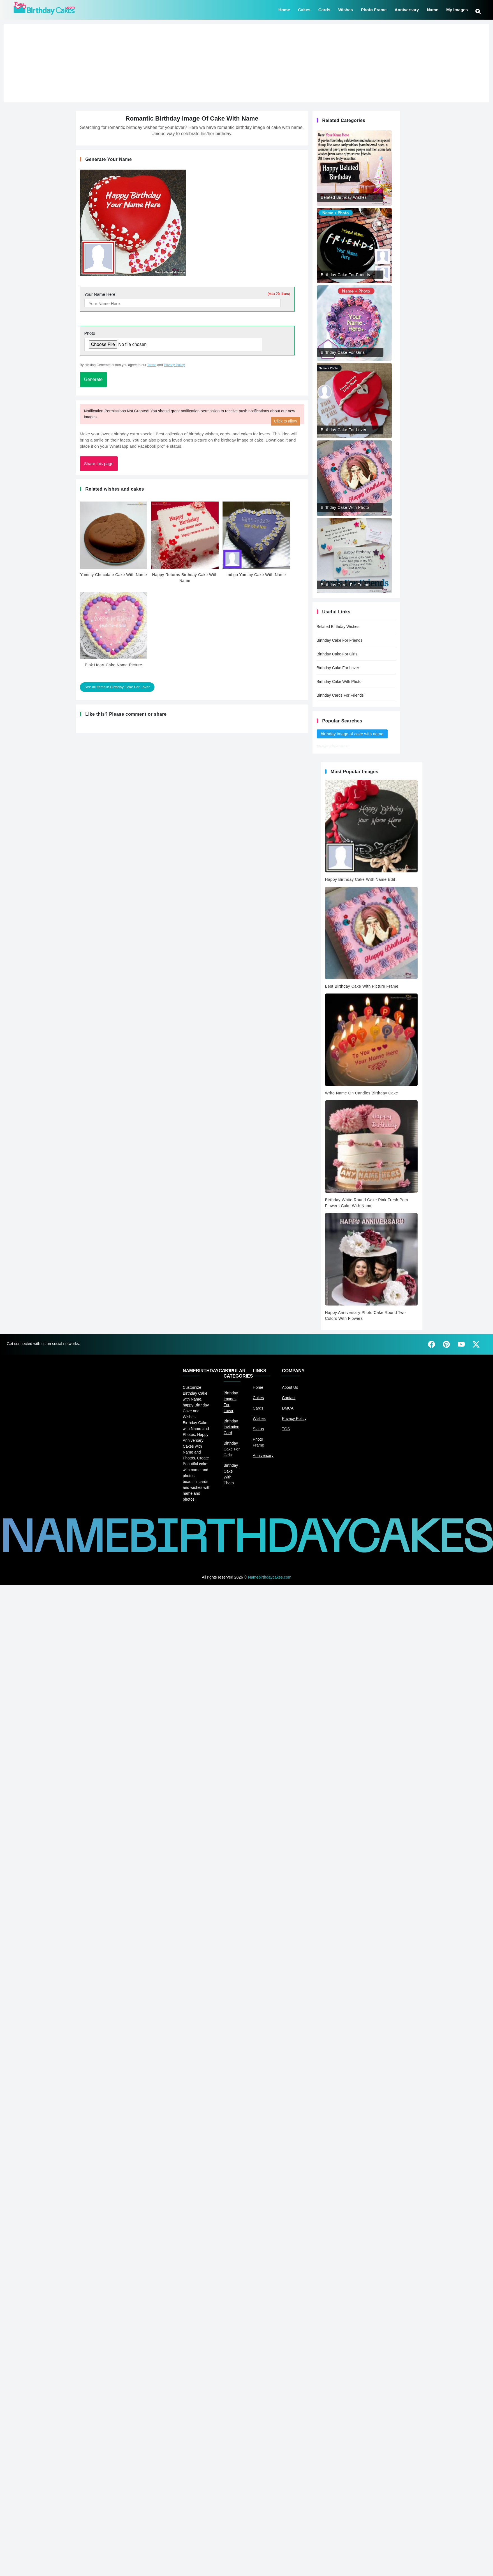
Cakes (304, 9)
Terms (151, 365)
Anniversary (407, 9)
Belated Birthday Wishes (338, 626)
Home (284, 9)
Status (258, 1429)
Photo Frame (374, 9)
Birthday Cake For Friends (339, 640)
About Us (290, 1387)
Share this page (99, 463)
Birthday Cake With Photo (339, 681)
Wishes (345, 9)
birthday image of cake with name (352, 733)
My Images (457, 9)
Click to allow (285, 421)
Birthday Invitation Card (231, 1427)
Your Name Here (187, 294)
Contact (288, 1398)
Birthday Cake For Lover (338, 668)
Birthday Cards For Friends (340, 695)
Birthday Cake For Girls (337, 654)
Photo (89, 333)
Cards (324, 9)
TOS (286, 1429)
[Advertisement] (246, 63)
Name (432, 9)
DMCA (287, 1408)
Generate (93, 379)
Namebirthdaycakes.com (269, 1577)
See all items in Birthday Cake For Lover (117, 687)
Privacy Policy (174, 365)
